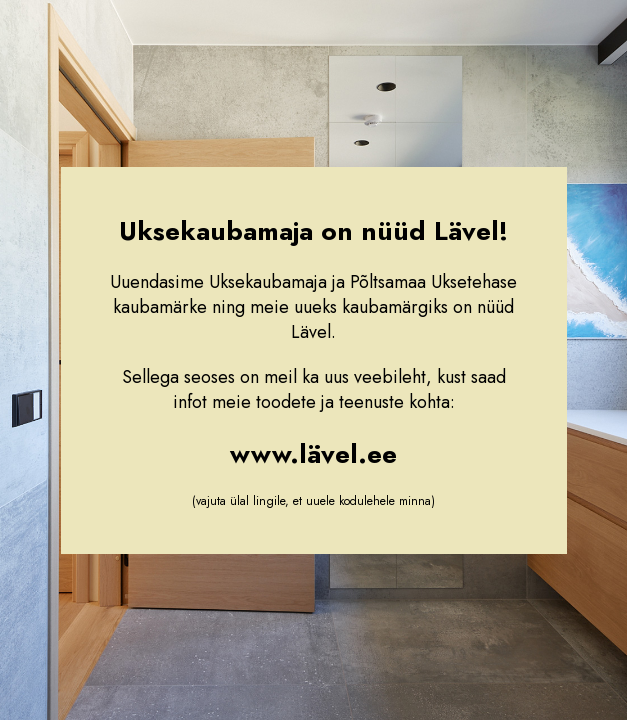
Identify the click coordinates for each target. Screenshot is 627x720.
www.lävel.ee (313, 454)
